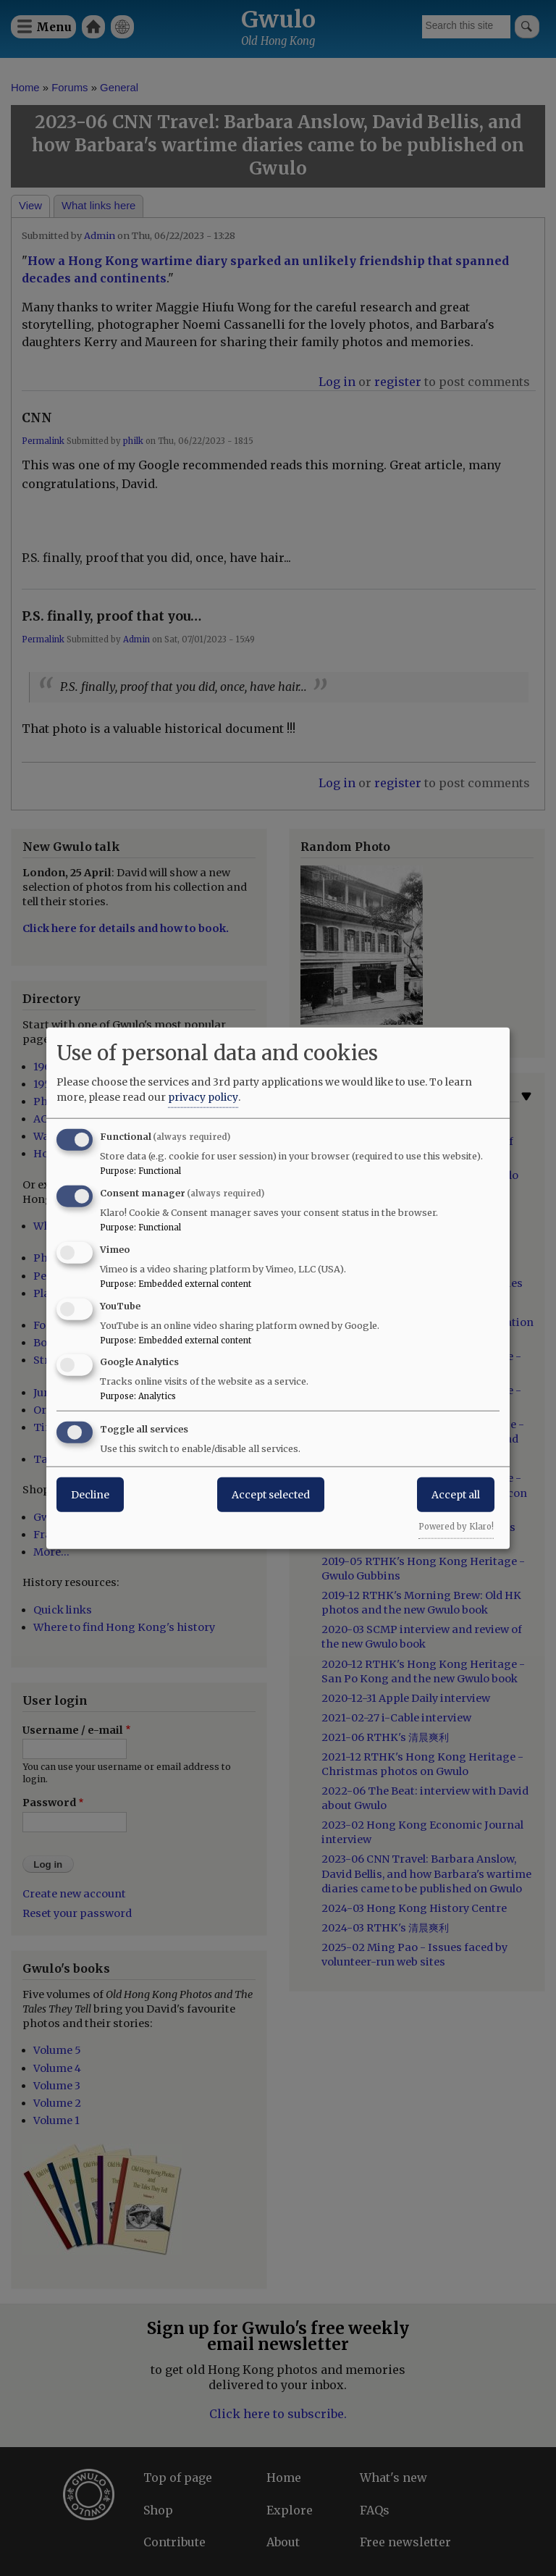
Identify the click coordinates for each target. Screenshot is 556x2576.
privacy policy (203, 1097)
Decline (90, 1494)
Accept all (455, 1494)
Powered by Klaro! (456, 1527)
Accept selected (271, 1494)
